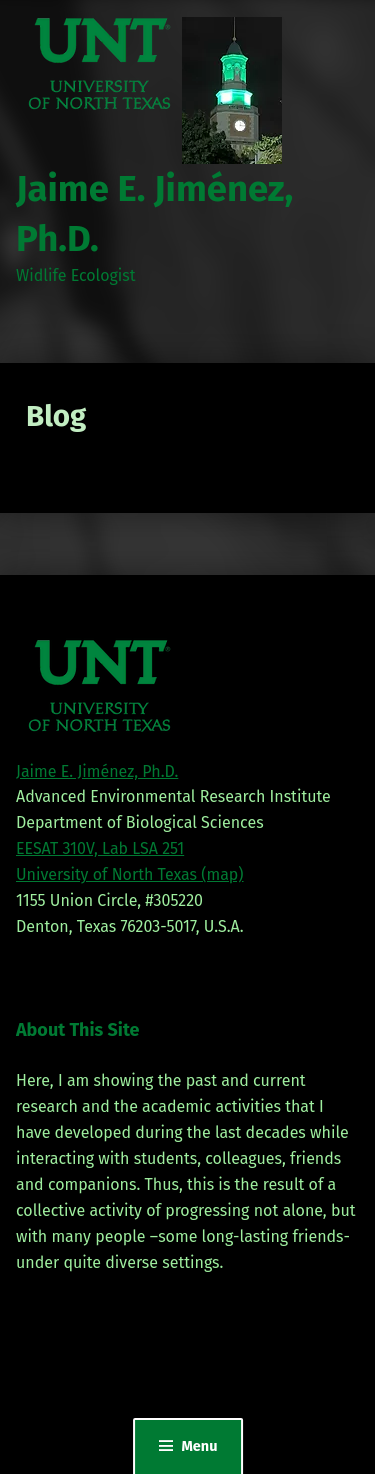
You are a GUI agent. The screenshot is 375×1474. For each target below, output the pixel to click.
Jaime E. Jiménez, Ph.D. (97, 771)
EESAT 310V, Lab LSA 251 (100, 848)
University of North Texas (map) (130, 874)
